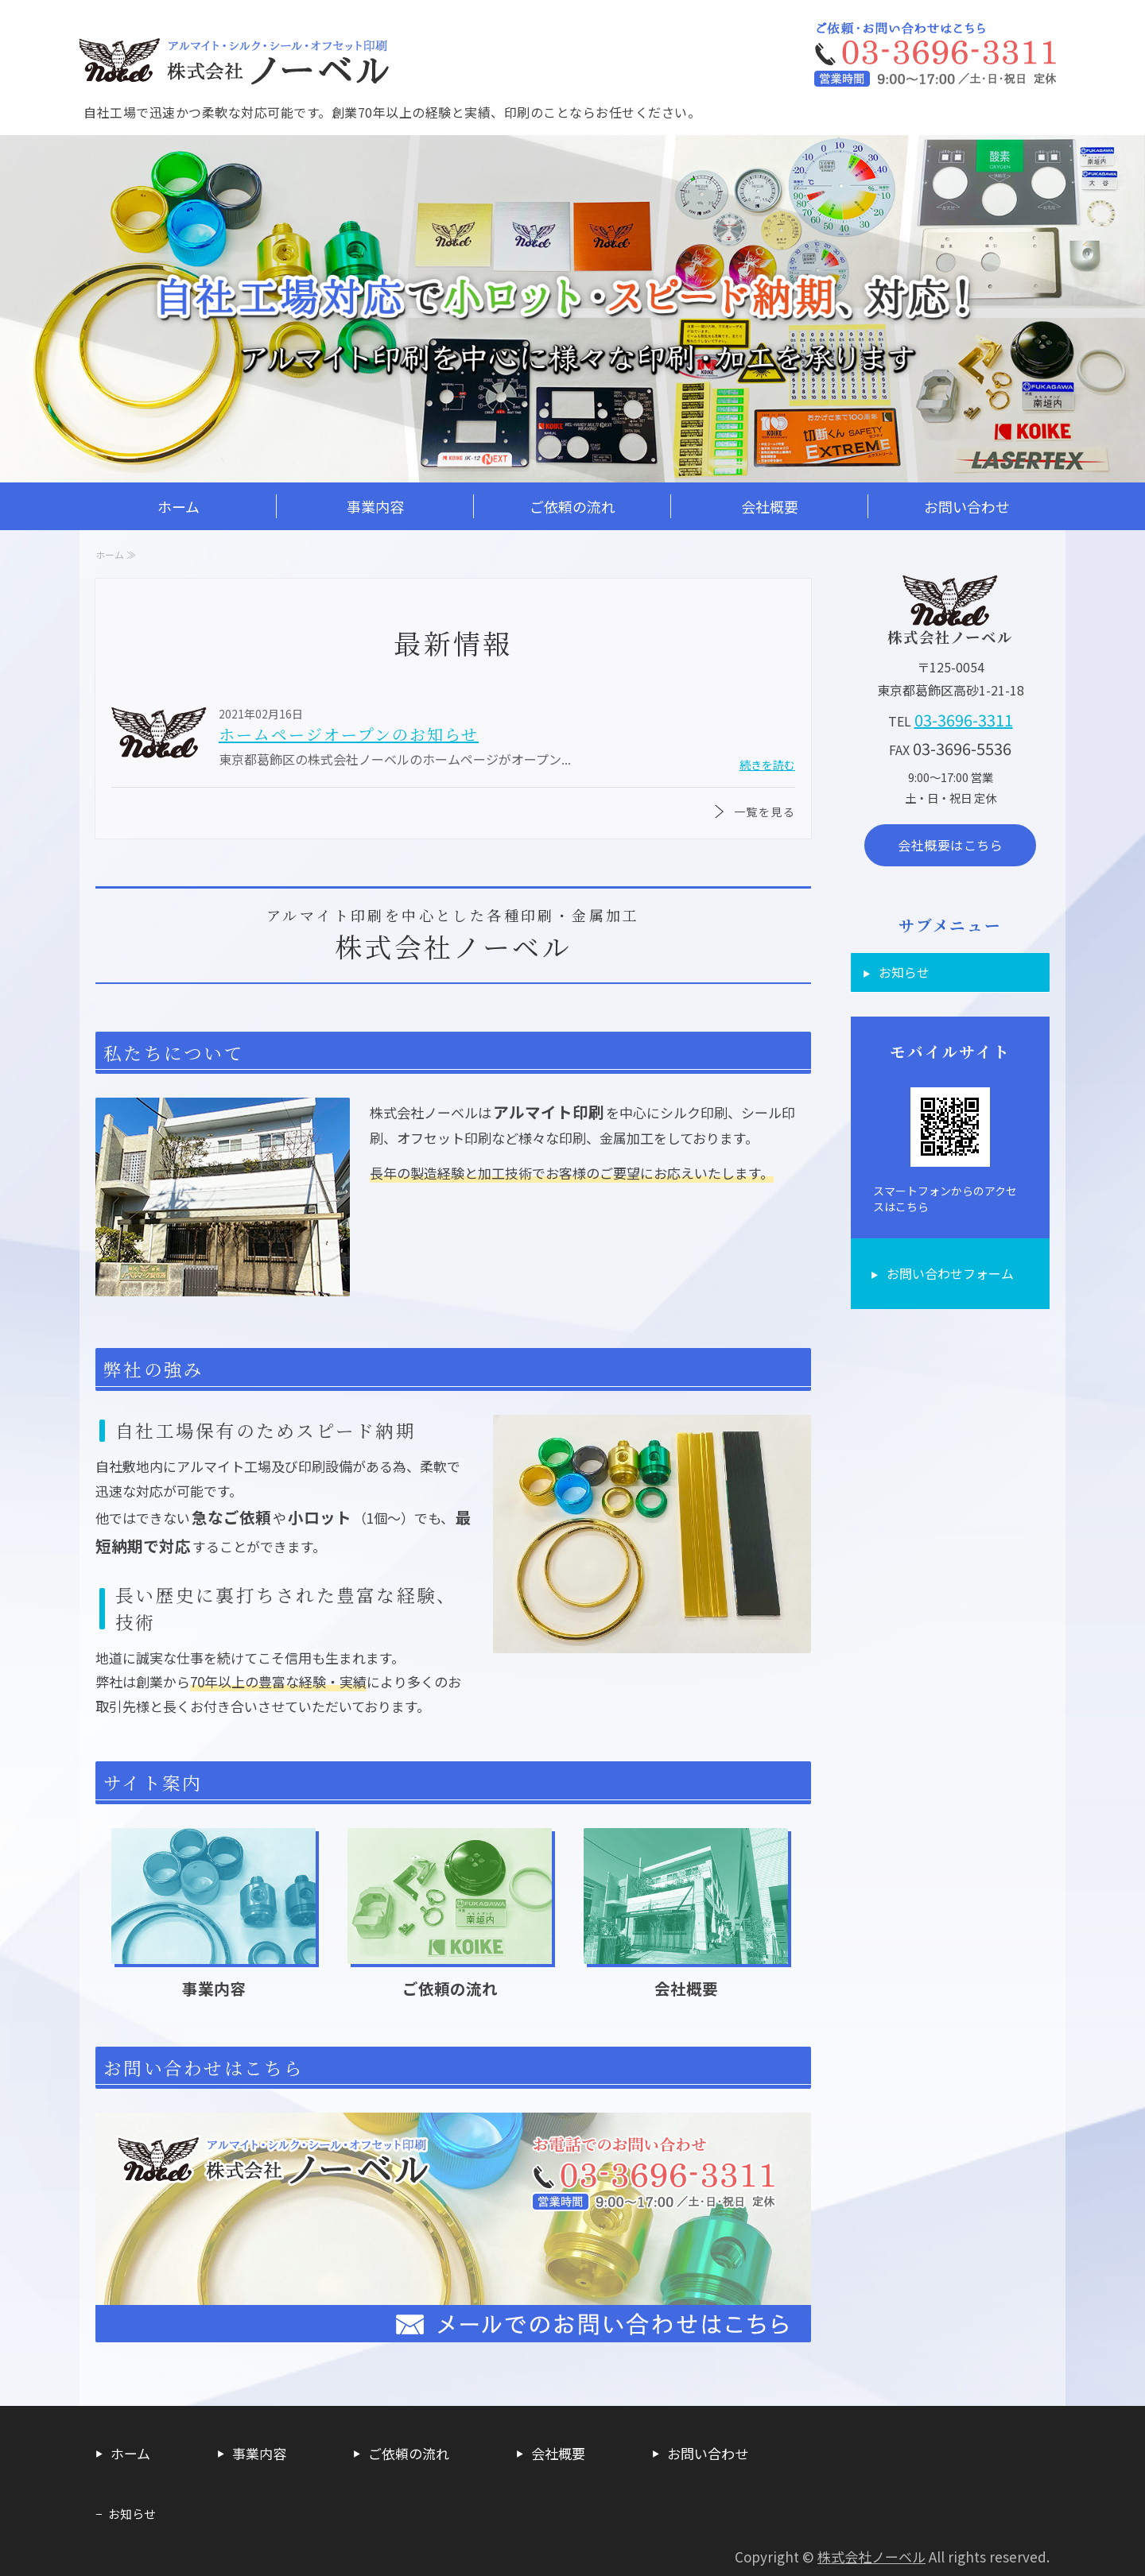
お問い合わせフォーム (950, 1273)
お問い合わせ (967, 506)
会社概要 (769, 506)
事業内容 (375, 506)
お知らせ (904, 972)
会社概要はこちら (950, 844)
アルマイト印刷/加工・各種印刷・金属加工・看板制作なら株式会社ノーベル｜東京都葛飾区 (239, 55)
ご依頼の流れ (572, 506)
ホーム (178, 506)
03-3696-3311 (963, 719)
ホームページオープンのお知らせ (349, 734)
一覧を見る (764, 811)
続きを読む (767, 765)
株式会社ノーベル (871, 2556)
